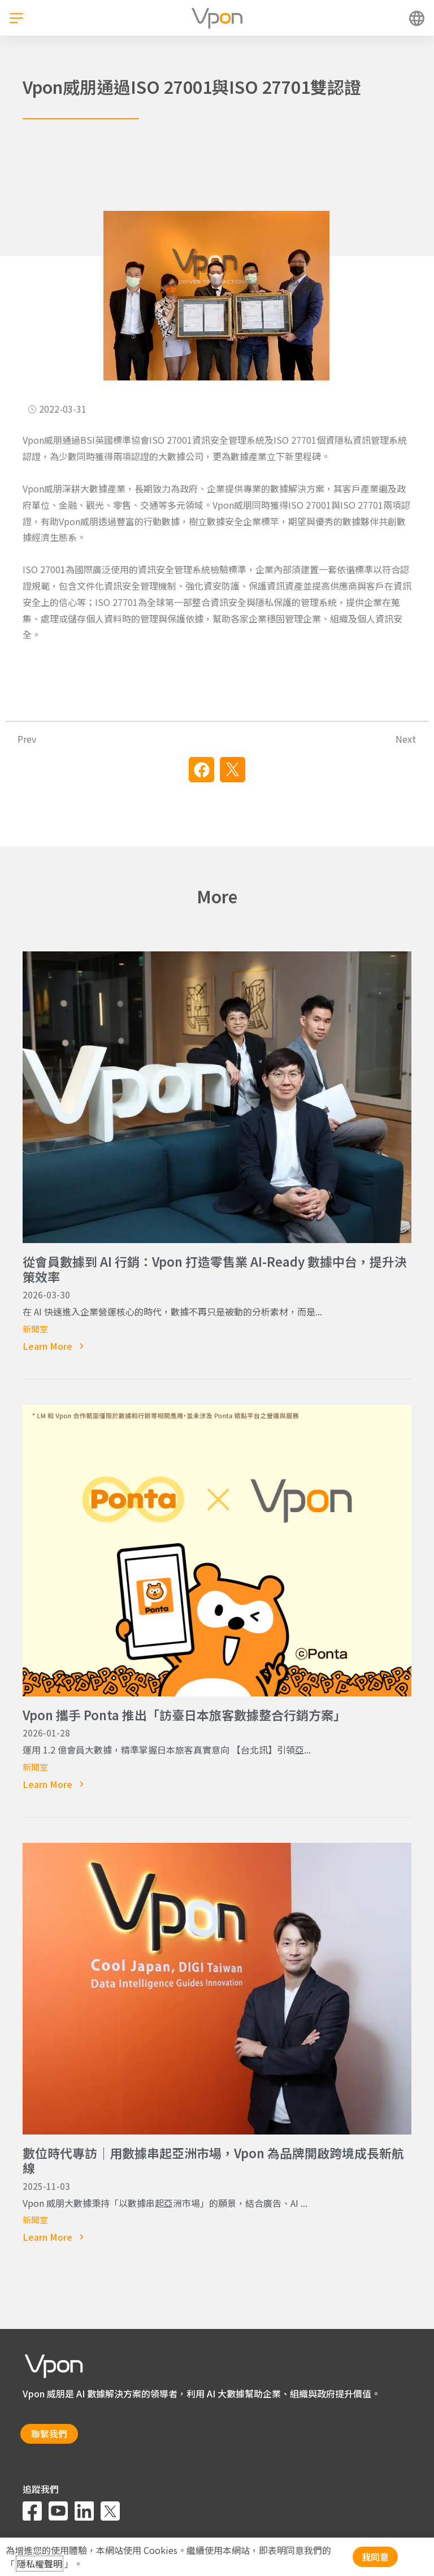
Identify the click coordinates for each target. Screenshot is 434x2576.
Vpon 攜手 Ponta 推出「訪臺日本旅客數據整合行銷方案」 (184, 1714)
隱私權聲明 (39, 2563)
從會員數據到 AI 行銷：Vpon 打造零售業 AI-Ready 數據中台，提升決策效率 (215, 1268)
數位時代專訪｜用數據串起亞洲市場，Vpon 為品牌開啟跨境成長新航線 (213, 2160)
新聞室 (35, 1329)
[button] (201, 769)
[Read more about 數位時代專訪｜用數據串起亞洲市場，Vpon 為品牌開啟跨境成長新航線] (217, 2237)
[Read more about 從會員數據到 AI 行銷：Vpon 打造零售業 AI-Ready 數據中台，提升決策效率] (217, 1346)
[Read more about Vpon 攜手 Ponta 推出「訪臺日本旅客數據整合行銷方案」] (217, 1784)
